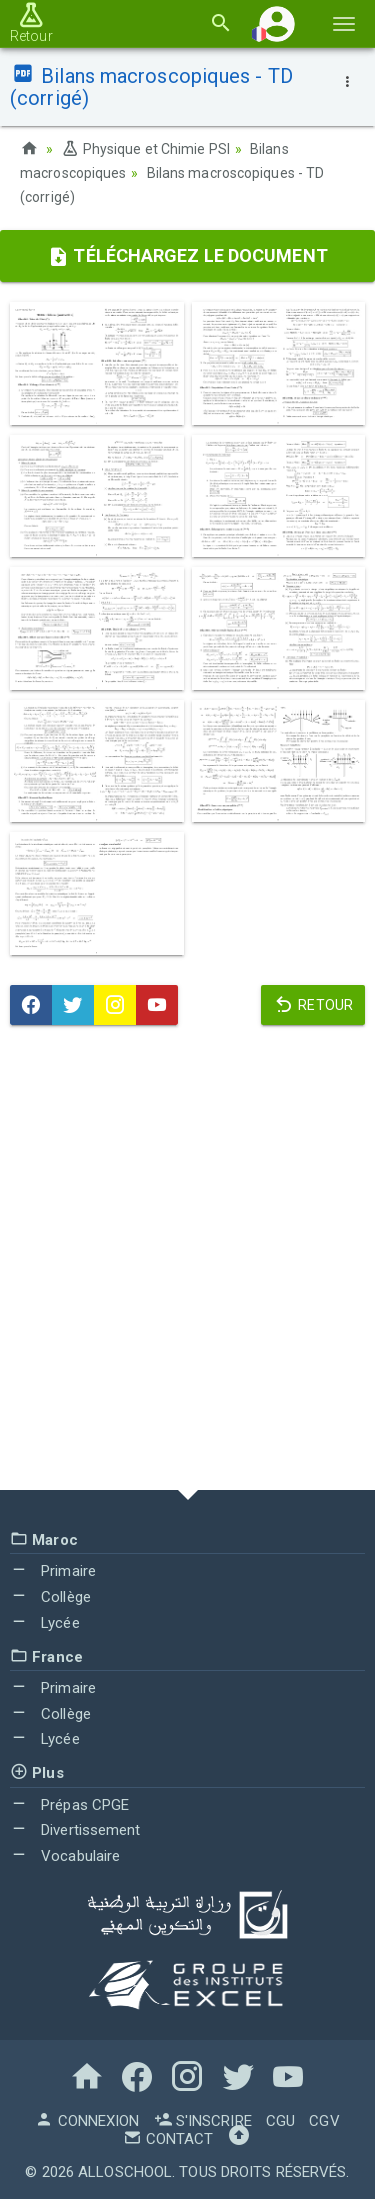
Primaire (53, 1571)
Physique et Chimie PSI (145, 149)
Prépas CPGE (69, 1805)
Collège (50, 1597)
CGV (324, 2121)
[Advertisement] (187, 1262)
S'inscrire (203, 2121)
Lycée (45, 1623)
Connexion (87, 2121)
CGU (280, 2121)
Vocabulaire (65, 1856)
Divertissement (75, 1830)
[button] (277, 23)
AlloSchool (125, 2172)
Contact (168, 2139)
